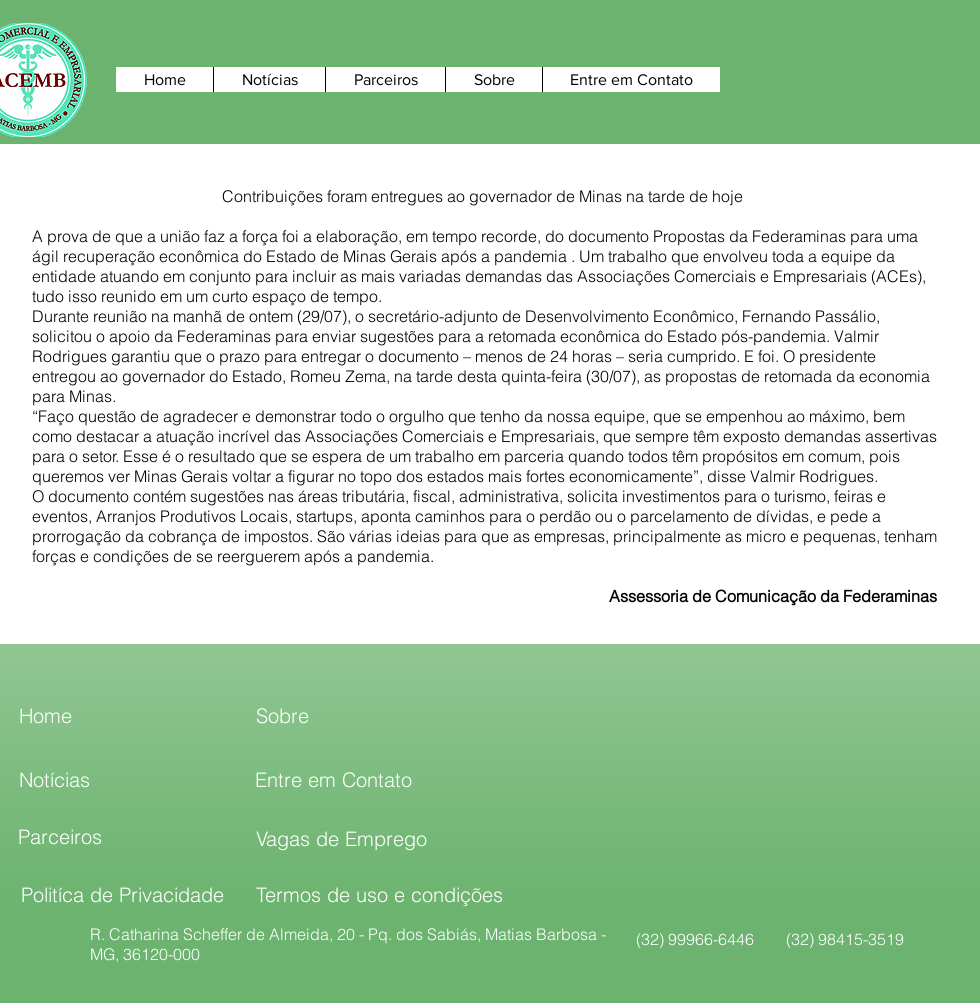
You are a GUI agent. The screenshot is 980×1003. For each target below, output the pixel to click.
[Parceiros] (60, 837)
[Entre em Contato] (333, 780)
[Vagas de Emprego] (341, 839)
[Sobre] (282, 716)
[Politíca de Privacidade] (122, 895)
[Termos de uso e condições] (379, 895)
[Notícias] (54, 780)
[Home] (45, 716)
